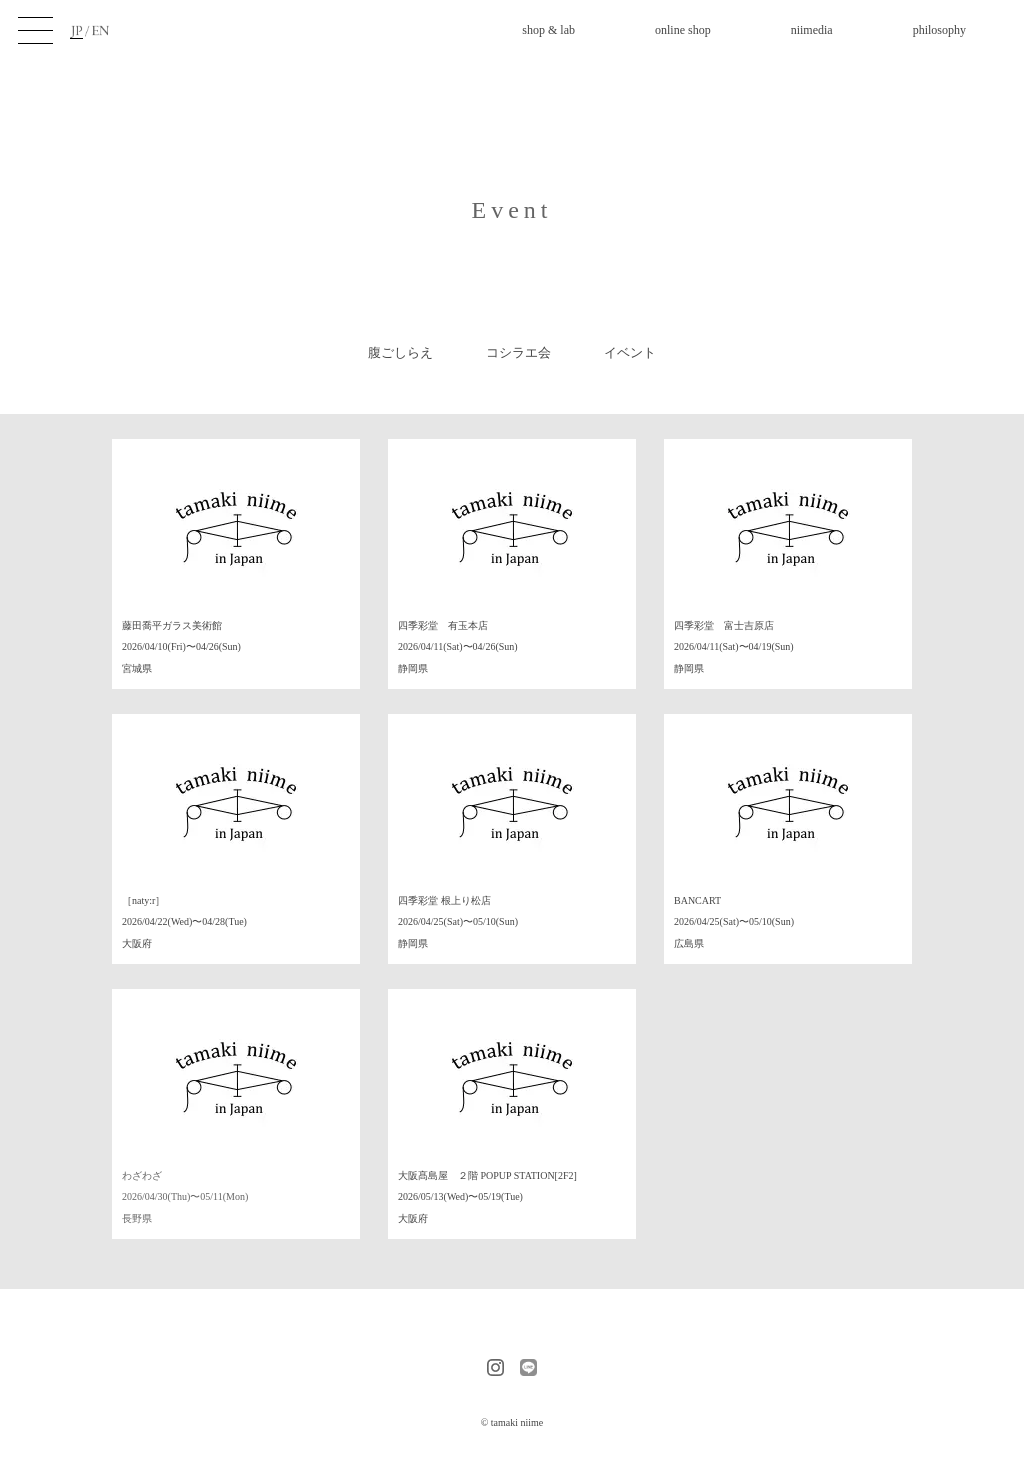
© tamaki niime (512, 1422)
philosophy (939, 30)
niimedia (812, 30)
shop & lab (548, 30)
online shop (683, 30)
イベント (630, 352)
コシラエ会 (518, 352)
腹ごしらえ (400, 352)
